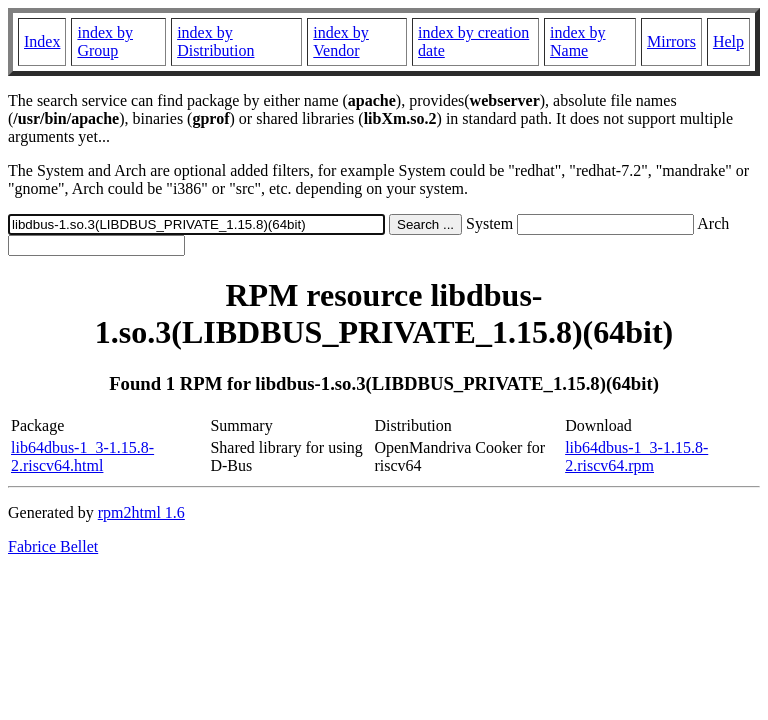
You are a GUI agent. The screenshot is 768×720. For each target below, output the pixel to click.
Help (728, 41)
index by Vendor (341, 41)
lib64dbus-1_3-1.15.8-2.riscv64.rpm (636, 456)
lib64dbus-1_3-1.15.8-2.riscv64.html (82, 456)
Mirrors (671, 41)
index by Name (578, 41)
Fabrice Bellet (53, 546)
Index (42, 41)
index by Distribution (215, 41)
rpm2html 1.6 (141, 512)
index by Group (105, 41)
